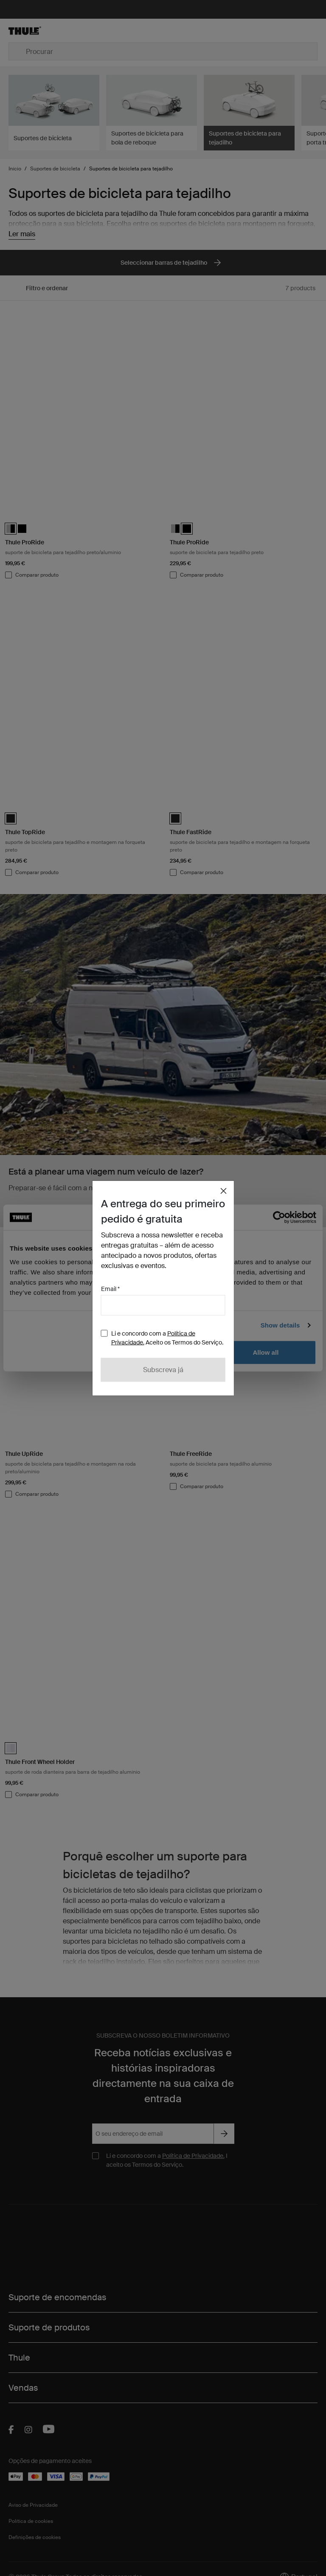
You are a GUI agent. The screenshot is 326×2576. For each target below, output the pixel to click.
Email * (110, 1289)
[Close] (224, 1191)
